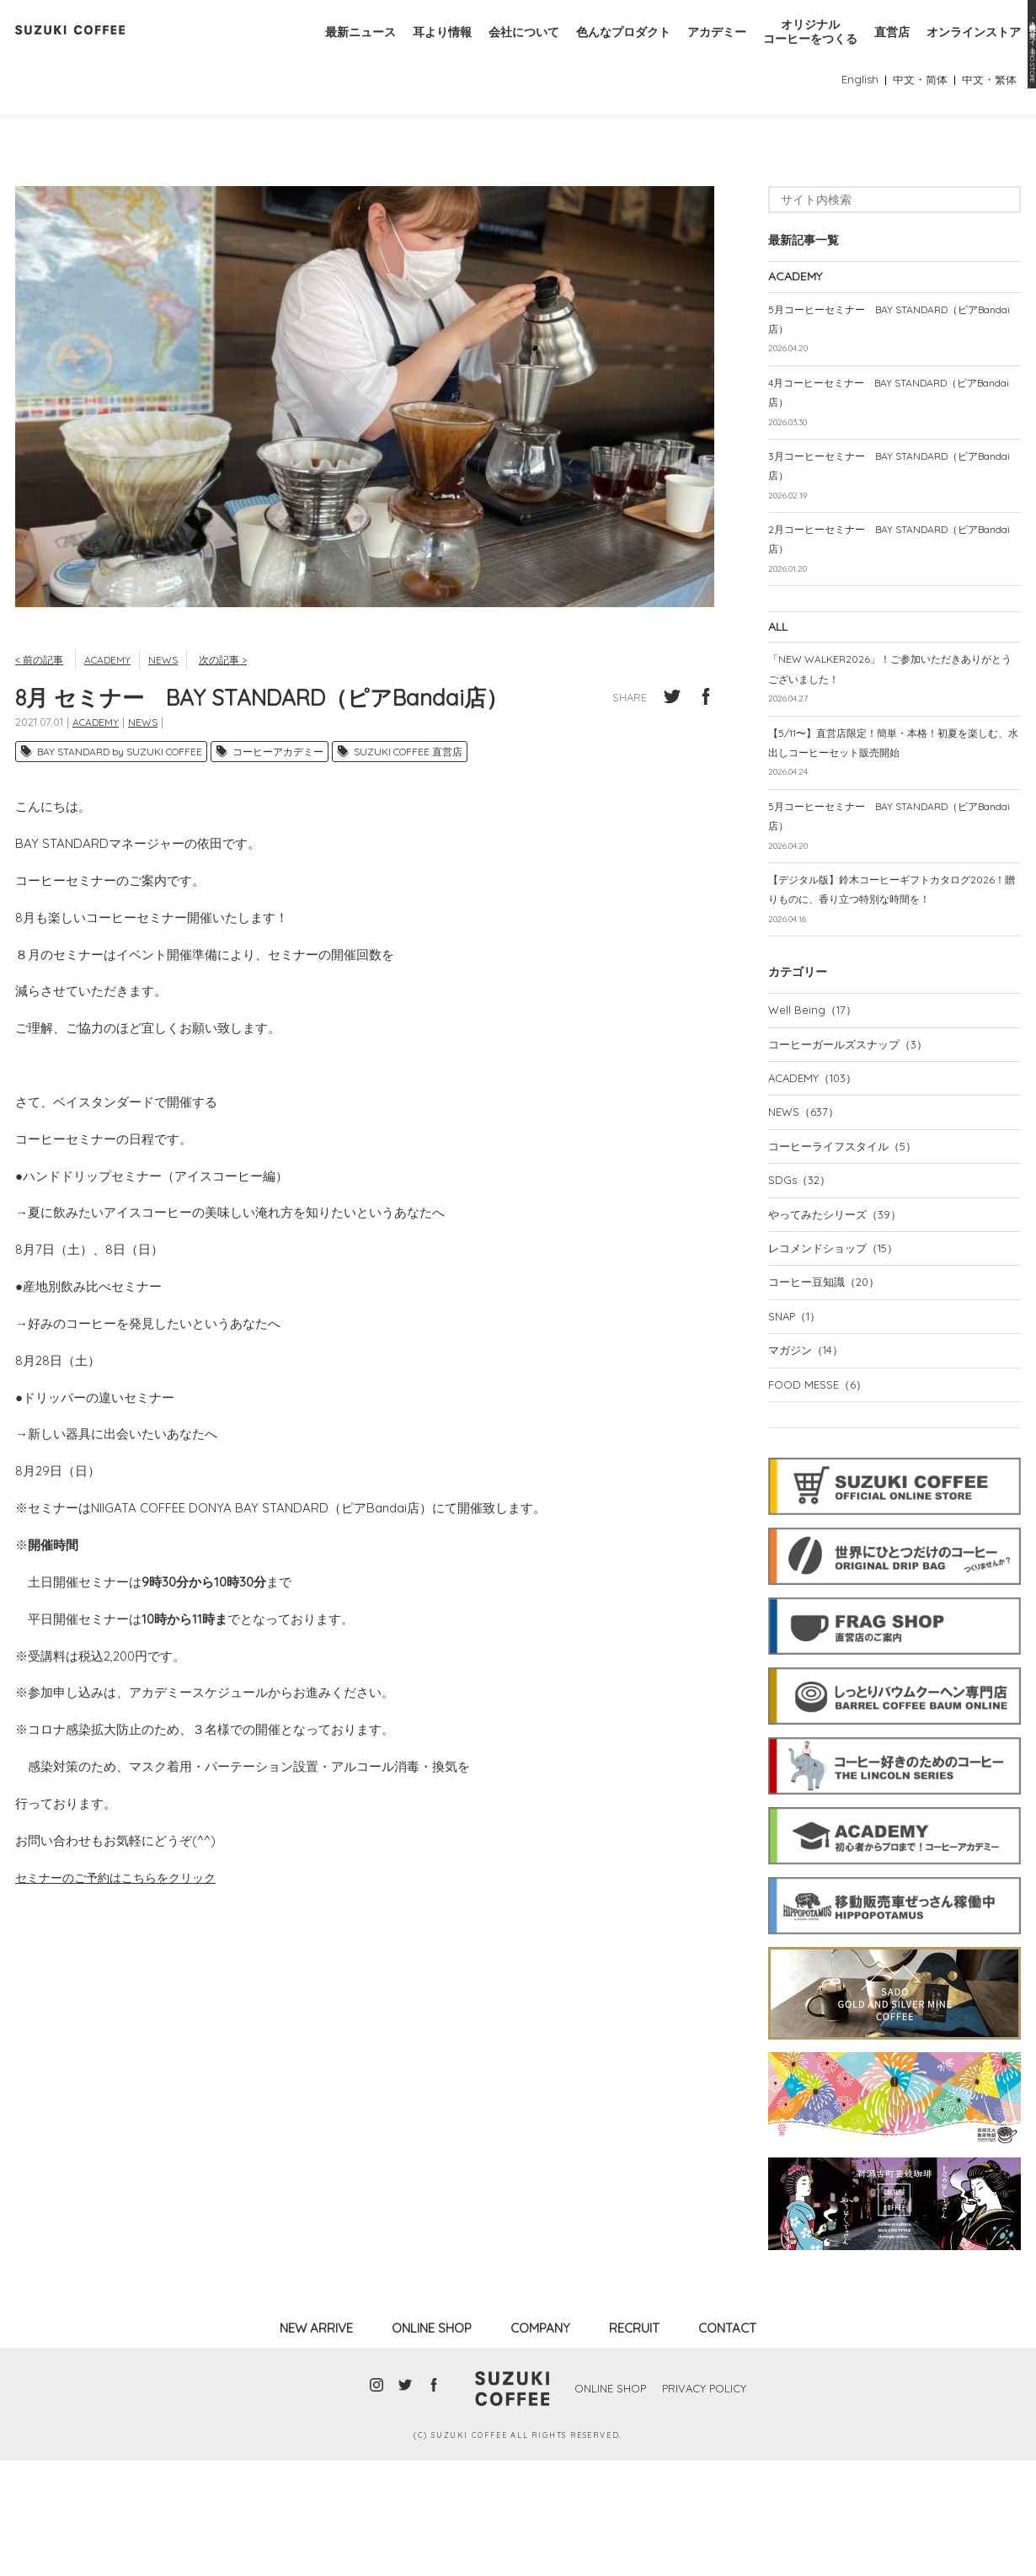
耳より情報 (408, 48)
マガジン (809, 1463)
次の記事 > (236, 709)
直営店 (884, 48)
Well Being (814, 1108)
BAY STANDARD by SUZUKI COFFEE (119, 802)
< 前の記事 (41, 709)
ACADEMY (114, 709)
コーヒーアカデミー (277, 802)
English (850, 128)
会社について (494, 48)
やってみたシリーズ (839, 1322)
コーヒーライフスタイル (848, 1250)
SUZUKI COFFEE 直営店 (408, 802)
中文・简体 (913, 128)
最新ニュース (322, 48)
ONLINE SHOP (432, 2443)
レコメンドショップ (839, 1357)
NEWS (173, 709)
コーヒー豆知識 (828, 1392)
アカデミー (698, 48)
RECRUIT (634, 2443)
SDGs (801, 1285)
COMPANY (540, 2443)
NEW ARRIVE (316, 2443)
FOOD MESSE (820, 1499)
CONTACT (727, 2443)
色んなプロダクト (599, 48)
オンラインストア (970, 48)
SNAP (797, 1428)
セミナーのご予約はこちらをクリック (122, 1928)
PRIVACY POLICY (707, 2503)
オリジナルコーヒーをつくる (797, 49)
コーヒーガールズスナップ (854, 1144)
